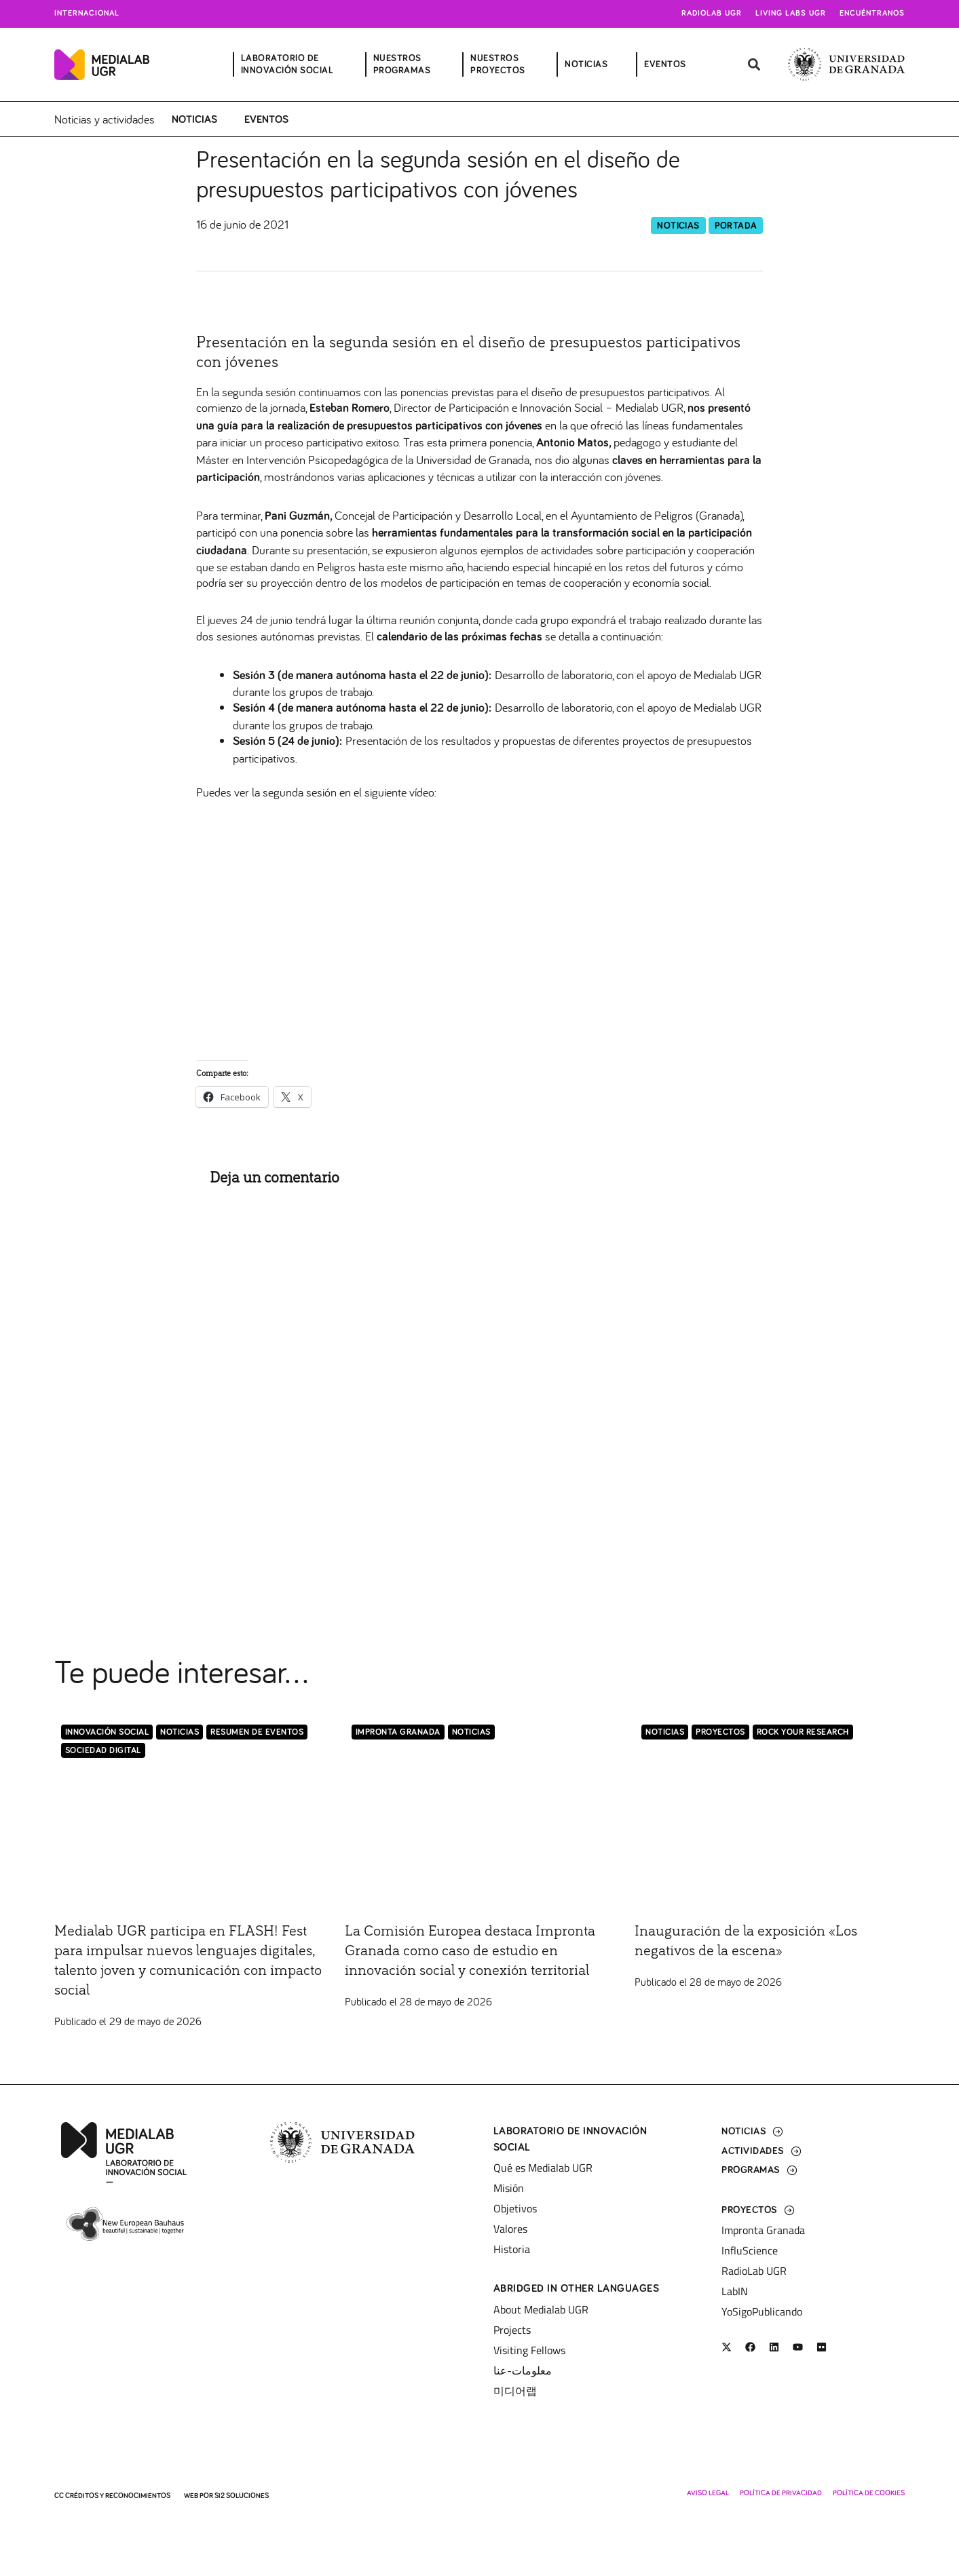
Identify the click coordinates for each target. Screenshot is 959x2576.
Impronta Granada (398, 1733)
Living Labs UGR (790, 13)
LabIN (734, 2291)
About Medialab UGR (540, 2309)
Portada (736, 226)
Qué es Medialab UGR (543, 2167)
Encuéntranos (872, 13)
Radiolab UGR (711, 13)
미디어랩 (515, 2391)
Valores (510, 2228)
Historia (511, 2249)
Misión (508, 2188)
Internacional (86, 13)
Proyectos (720, 1733)
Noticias (194, 119)
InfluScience (749, 2250)
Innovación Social (107, 1733)
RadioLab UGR (754, 2270)
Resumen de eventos (256, 1733)
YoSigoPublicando (761, 2311)
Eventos (266, 119)
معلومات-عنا (522, 2370)
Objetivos (515, 2208)
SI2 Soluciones (241, 2495)
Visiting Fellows (529, 2350)
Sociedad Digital (103, 1751)
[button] (754, 65)
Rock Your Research (803, 1733)
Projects (512, 2330)
